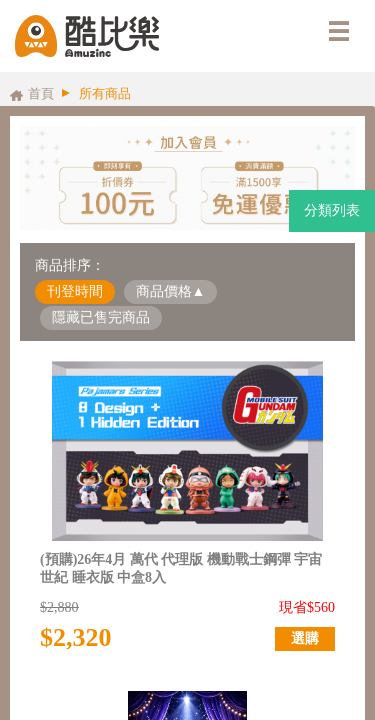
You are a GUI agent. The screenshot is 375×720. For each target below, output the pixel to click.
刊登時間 (75, 291)
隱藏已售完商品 (101, 317)
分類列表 (332, 210)
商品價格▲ (171, 291)
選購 (305, 638)
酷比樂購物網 (87, 36)
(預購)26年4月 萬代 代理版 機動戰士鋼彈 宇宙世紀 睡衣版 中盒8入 (181, 568)
